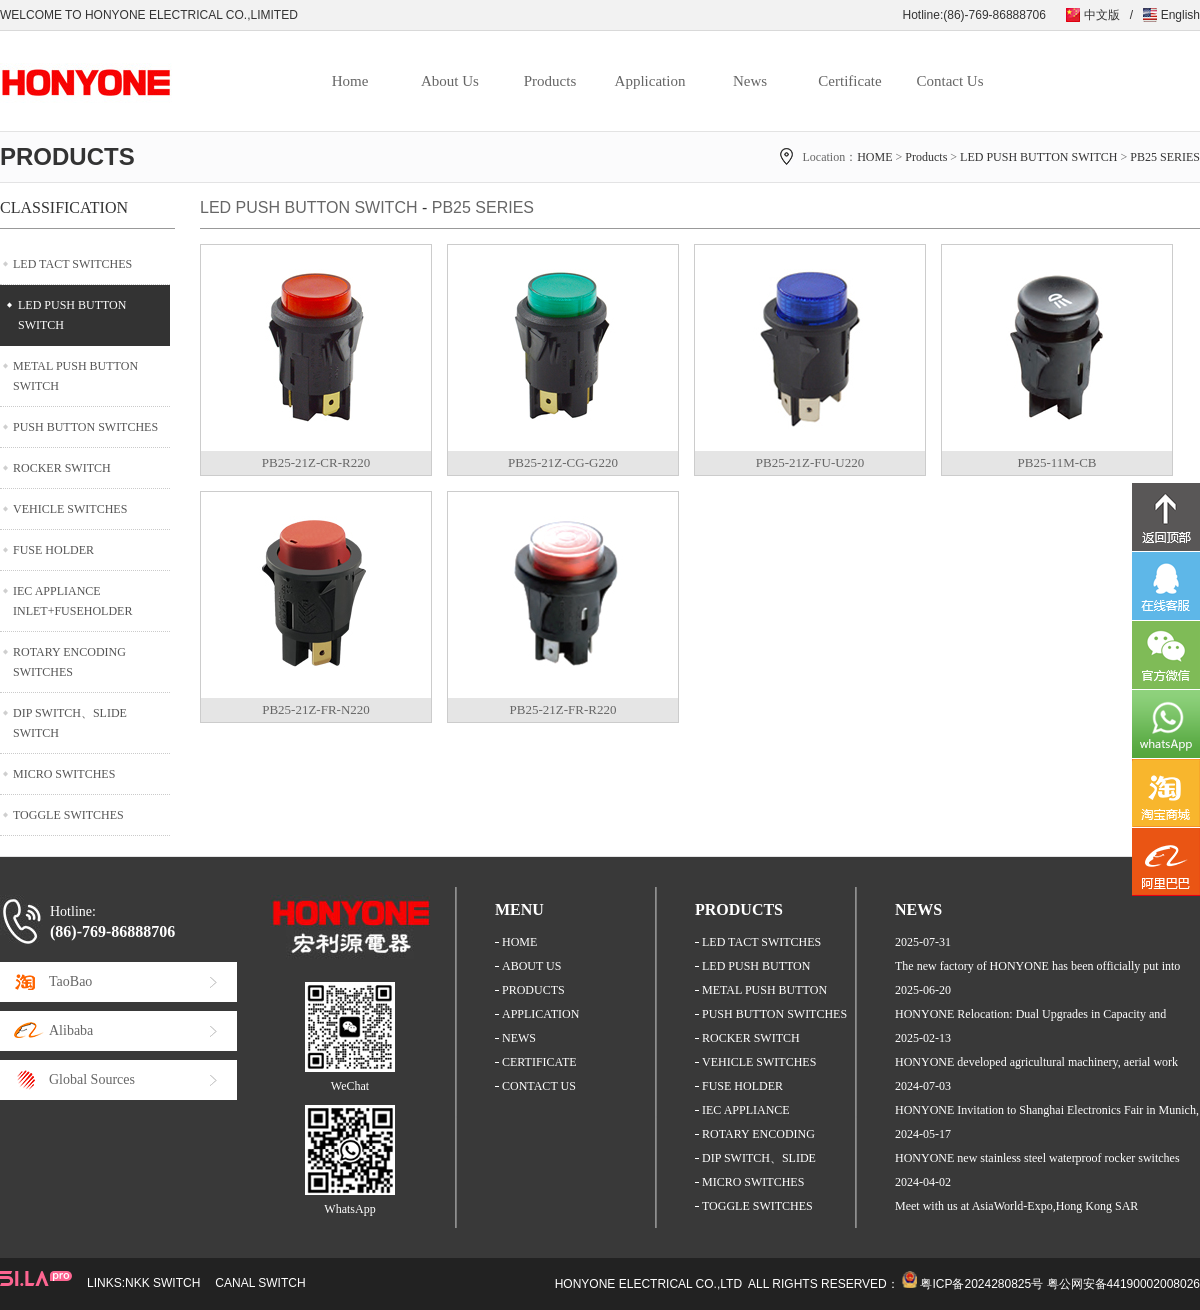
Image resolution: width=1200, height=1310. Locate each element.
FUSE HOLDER (53, 550)
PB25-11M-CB (1057, 462)
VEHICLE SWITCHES (70, 509)
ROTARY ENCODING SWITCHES (69, 662)
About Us (450, 81)
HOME (874, 157)
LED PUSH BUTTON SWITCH (1038, 157)
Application (650, 81)
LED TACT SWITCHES (72, 264)
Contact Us (949, 81)
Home (350, 81)
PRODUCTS (533, 990)
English (1180, 15)
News (750, 81)
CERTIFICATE (539, 1062)
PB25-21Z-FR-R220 (563, 709)
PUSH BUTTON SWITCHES (85, 427)
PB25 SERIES (1165, 157)
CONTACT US (539, 1086)
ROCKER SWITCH (62, 468)
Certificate (849, 81)
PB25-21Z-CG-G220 (563, 462)
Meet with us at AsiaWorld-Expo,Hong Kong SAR (1016, 1206)
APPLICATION (540, 1014)
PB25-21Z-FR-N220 (316, 709)
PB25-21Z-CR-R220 (316, 462)
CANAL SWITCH (260, 1283)
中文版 (1102, 15)
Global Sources (92, 1079)
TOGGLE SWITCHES (68, 815)
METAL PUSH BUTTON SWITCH (75, 376)
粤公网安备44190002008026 (1123, 1284)
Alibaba (71, 1030)
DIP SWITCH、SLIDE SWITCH (70, 723)
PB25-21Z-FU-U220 (810, 462)
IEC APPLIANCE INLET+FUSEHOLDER (72, 601)
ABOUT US (531, 966)
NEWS (519, 1038)
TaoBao (70, 981)
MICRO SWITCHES (64, 774)
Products (550, 81)
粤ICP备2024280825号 (981, 1284)
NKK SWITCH (162, 1283)
